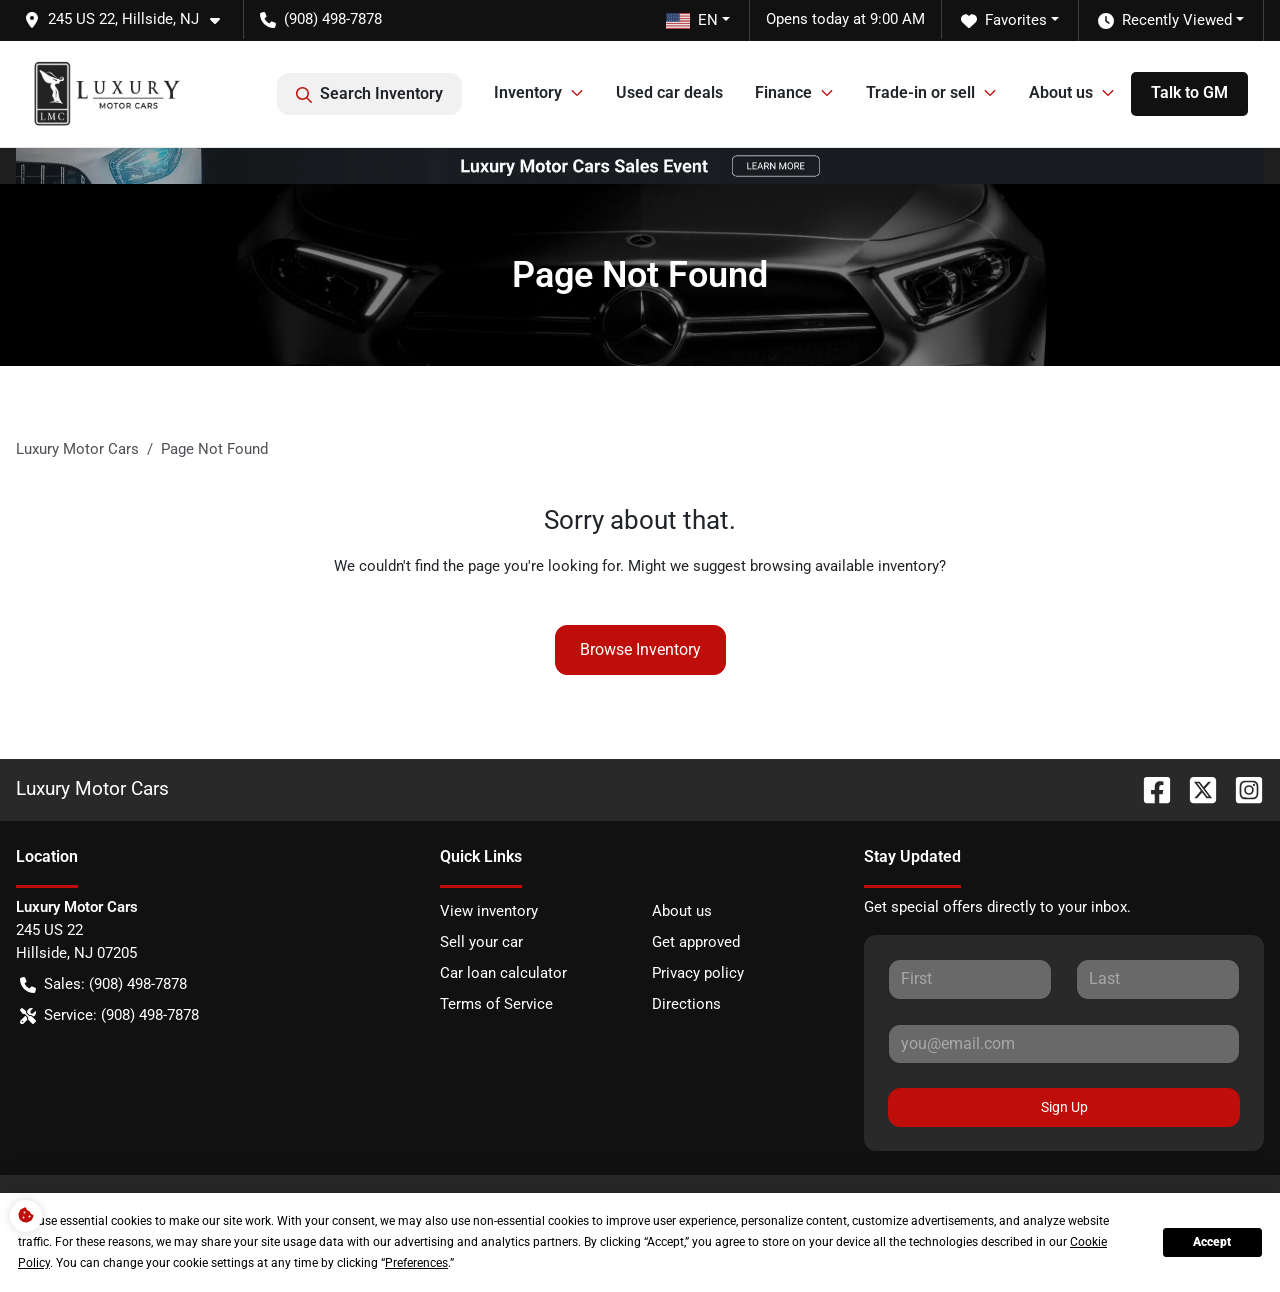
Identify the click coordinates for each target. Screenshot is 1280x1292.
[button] (130, 19)
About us (682, 911)
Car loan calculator (503, 973)
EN (692, 20)
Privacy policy (698, 973)
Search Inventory (369, 94)
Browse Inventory (640, 649)
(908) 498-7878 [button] (321, 19)
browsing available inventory (844, 566)
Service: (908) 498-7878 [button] (109, 1015)
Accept (1212, 1242)
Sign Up (1064, 1107)
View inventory (489, 911)
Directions (686, 1004)
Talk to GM (1189, 92)
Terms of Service (496, 1004)
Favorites (1004, 20)
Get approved (696, 942)
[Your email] (1064, 1044)
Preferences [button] (416, 1263)
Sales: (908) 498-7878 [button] (103, 984)
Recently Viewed (1165, 20)
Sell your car (481, 942)
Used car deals (669, 92)
